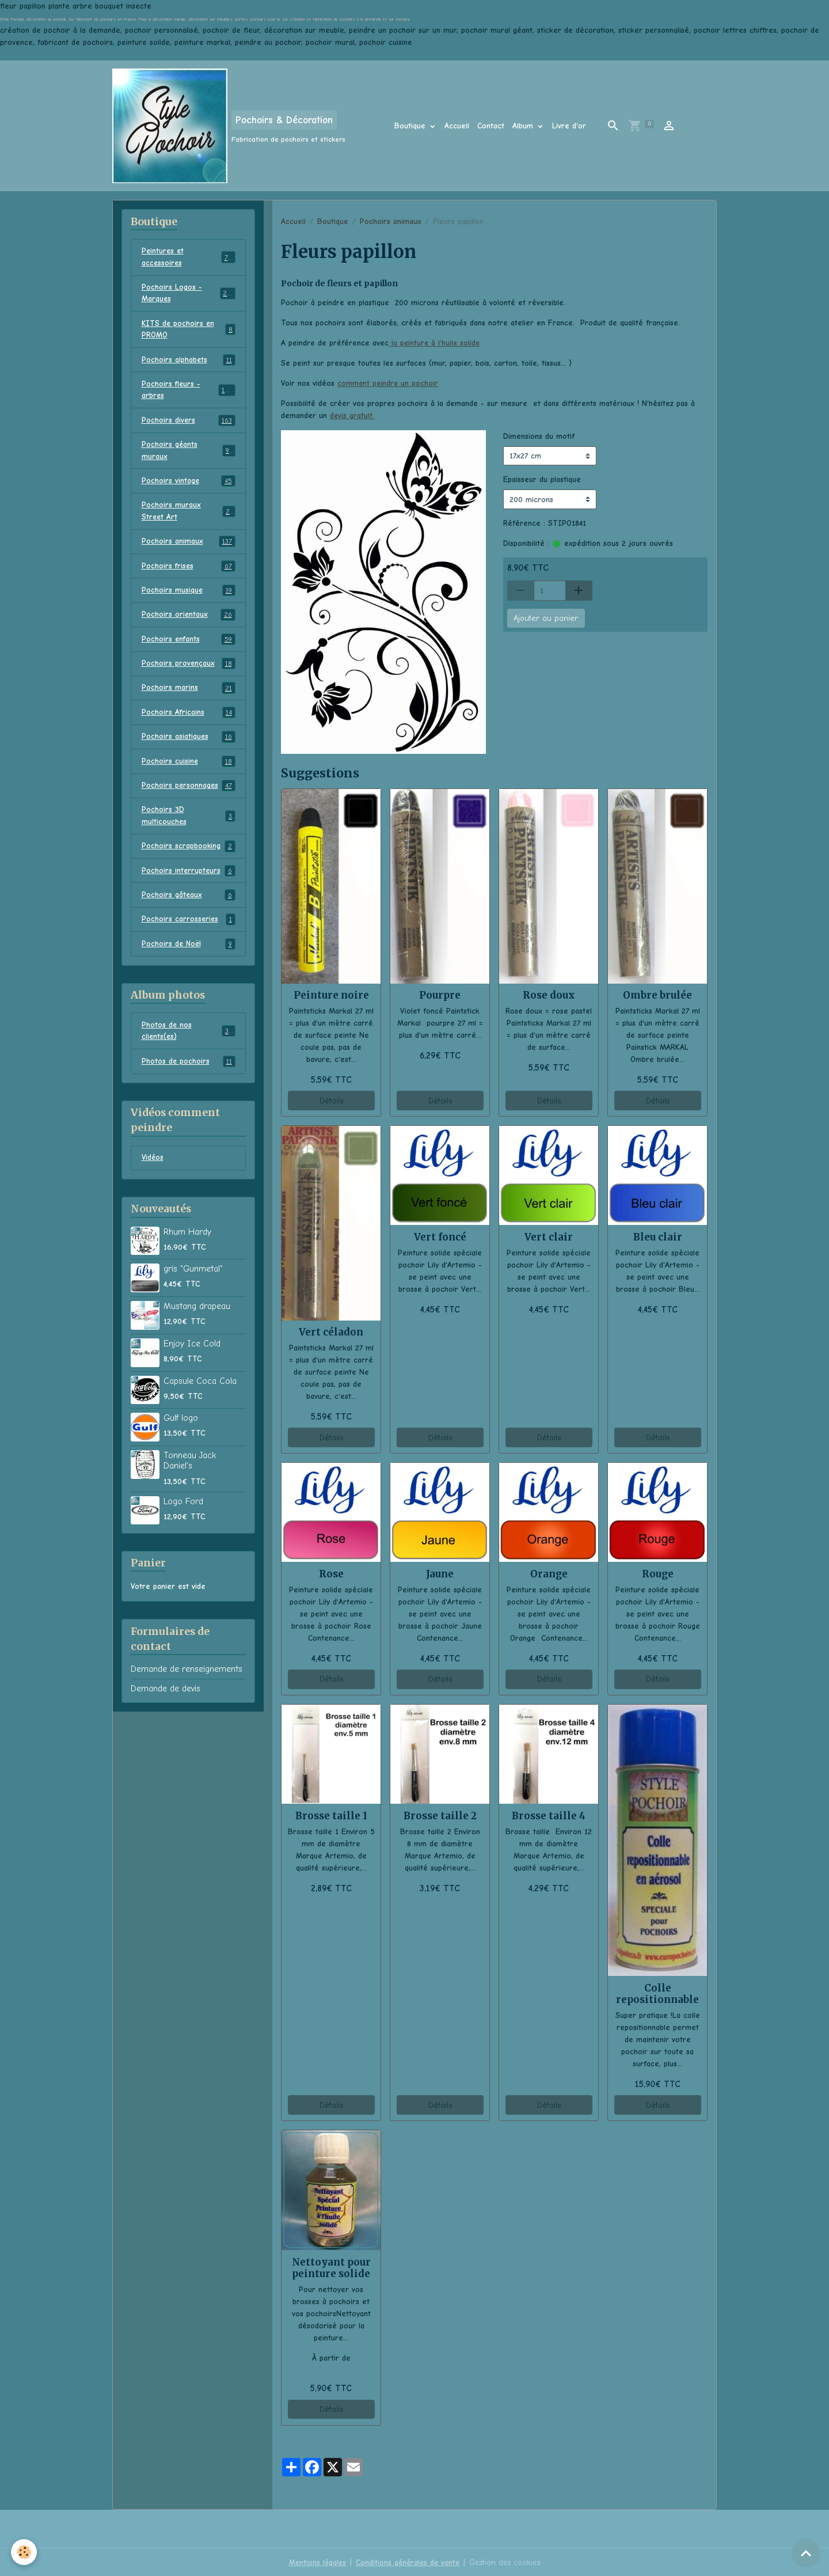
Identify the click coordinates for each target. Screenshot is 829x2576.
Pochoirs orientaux (188, 621)
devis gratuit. (352, 415)
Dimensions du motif (539, 436)
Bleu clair (657, 1236)
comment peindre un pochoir (388, 383)
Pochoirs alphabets (188, 362)
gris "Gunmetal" (193, 1281)
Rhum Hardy (187, 1244)
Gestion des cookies (507, 2561)
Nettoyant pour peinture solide (331, 2267)
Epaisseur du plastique (542, 479)
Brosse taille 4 (548, 1815)
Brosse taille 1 (331, 1815)
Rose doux (549, 994)
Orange (549, 1573)
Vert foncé (440, 1236)
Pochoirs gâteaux (188, 906)
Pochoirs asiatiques (188, 745)
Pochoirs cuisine (188, 770)
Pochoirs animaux (390, 221)
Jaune (440, 1573)
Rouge (658, 1573)
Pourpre (440, 994)
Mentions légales (315, 2561)
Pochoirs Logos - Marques (188, 294)
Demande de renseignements (186, 1682)
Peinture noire (331, 994)
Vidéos (153, 1170)
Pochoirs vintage (188, 485)
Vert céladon (331, 1331)
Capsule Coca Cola (200, 1393)
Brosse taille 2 (440, 1815)
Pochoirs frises (188, 572)
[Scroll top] (806, 2553)
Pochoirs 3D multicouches (188, 825)
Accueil (456, 126)
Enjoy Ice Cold (191, 1356)
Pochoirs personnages (188, 795)
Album (524, 126)
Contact (490, 126)
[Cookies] (24, 2552)
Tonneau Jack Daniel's (189, 1473)
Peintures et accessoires (188, 257)
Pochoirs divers (188, 424)
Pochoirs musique (188, 596)
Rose (331, 1573)
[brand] (228, 126)
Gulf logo (180, 1430)
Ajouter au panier (546, 618)
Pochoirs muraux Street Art (188, 516)
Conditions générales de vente (407, 2561)
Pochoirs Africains (188, 720)
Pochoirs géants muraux (188, 454)
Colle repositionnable (657, 1993)
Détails (331, 1100)
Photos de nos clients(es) (188, 1043)
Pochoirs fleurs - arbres (188, 393)
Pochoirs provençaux (188, 671)
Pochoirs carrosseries (188, 930)
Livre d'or (569, 126)
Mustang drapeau (196, 1319)
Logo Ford (183, 1514)
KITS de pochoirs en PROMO (188, 331)
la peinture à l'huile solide (435, 343)
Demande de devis (165, 1701)
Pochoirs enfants (188, 646)
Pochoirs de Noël (188, 955)
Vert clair (548, 1236)
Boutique (411, 126)
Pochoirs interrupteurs (188, 881)
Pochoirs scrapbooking (188, 856)
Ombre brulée (657, 994)
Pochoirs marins (188, 695)
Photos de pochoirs (188, 1073)
